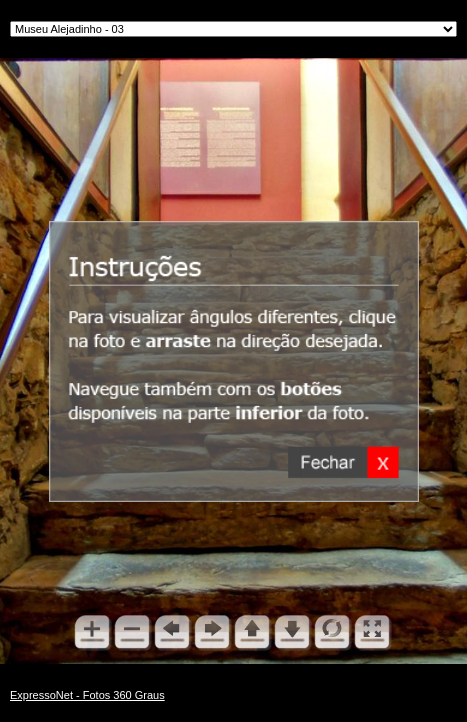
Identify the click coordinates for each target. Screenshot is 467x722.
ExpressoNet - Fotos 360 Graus (87, 695)
